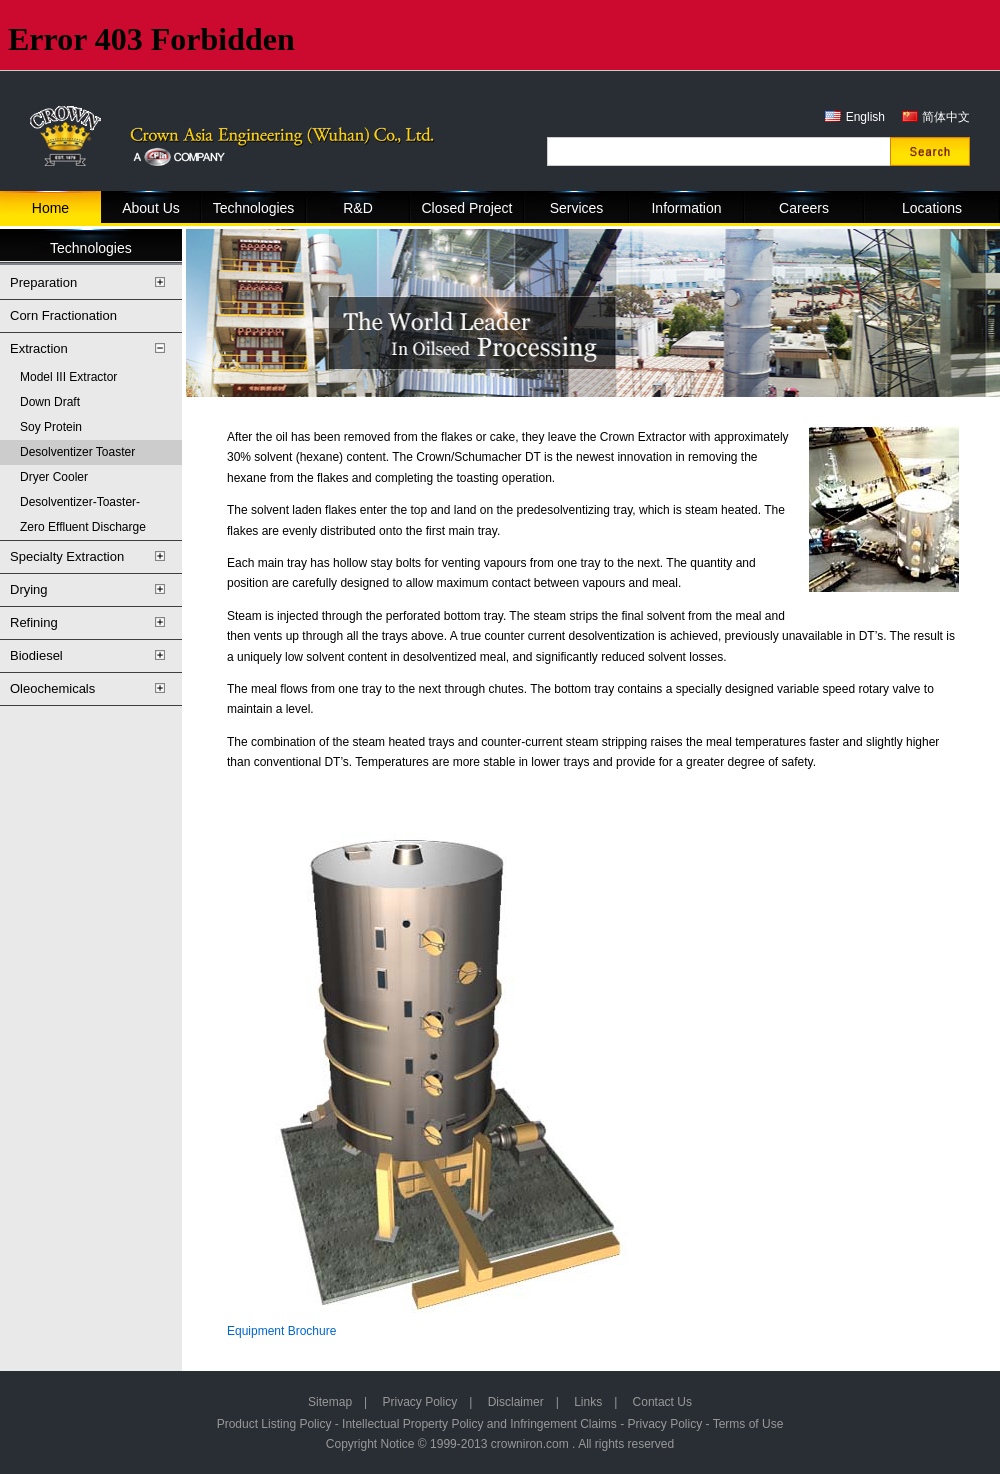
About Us (151, 208)
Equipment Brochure (281, 1331)
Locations (932, 208)
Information (686, 208)
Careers (804, 208)
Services (577, 208)
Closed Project (466, 208)
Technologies (254, 208)
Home (50, 208)
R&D (358, 208)
